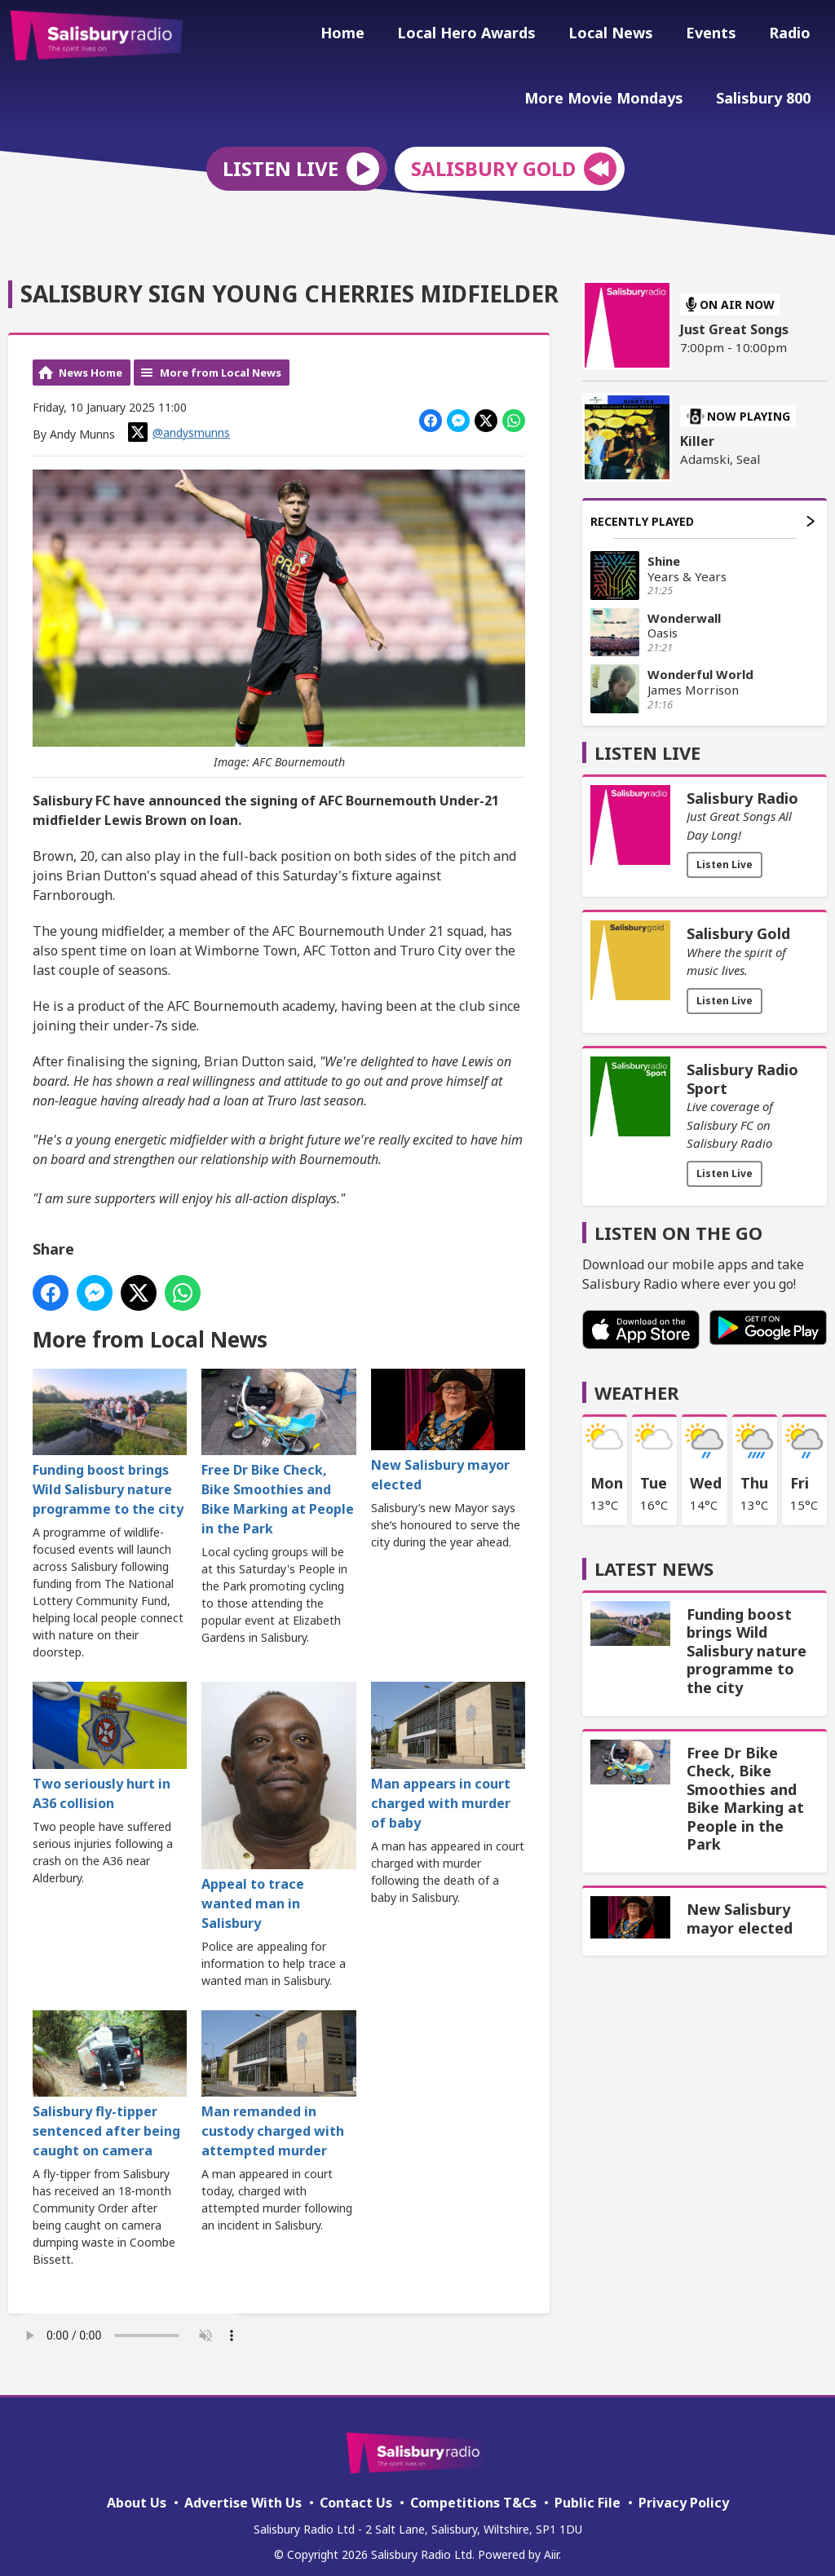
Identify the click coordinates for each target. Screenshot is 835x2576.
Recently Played (702, 510)
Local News (627, 35)
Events (721, 35)
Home (372, 35)
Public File (587, 2491)
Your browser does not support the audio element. (130, 2325)
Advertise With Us (243, 2491)
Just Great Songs (734, 319)
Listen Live (724, 854)
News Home (90, 361)
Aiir (551, 2543)
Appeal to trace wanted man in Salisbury (278, 1796)
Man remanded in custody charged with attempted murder (278, 2074)
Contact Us (356, 2491)
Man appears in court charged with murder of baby (448, 1746)
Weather (636, 1382)
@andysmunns (179, 420)
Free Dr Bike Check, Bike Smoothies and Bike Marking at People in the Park (278, 1442)
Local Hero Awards (489, 35)
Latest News (654, 1558)
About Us (136, 2491)
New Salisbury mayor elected (448, 1419)
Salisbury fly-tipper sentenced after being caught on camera (110, 2074)
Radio (793, 35)
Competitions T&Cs (473, 2491)
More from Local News (220, 361)
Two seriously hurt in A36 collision (110, 1736)
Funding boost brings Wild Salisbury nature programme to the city (110, 1432)
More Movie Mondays (613, 95)
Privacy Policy (683, 2491)
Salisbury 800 (766, 95)
